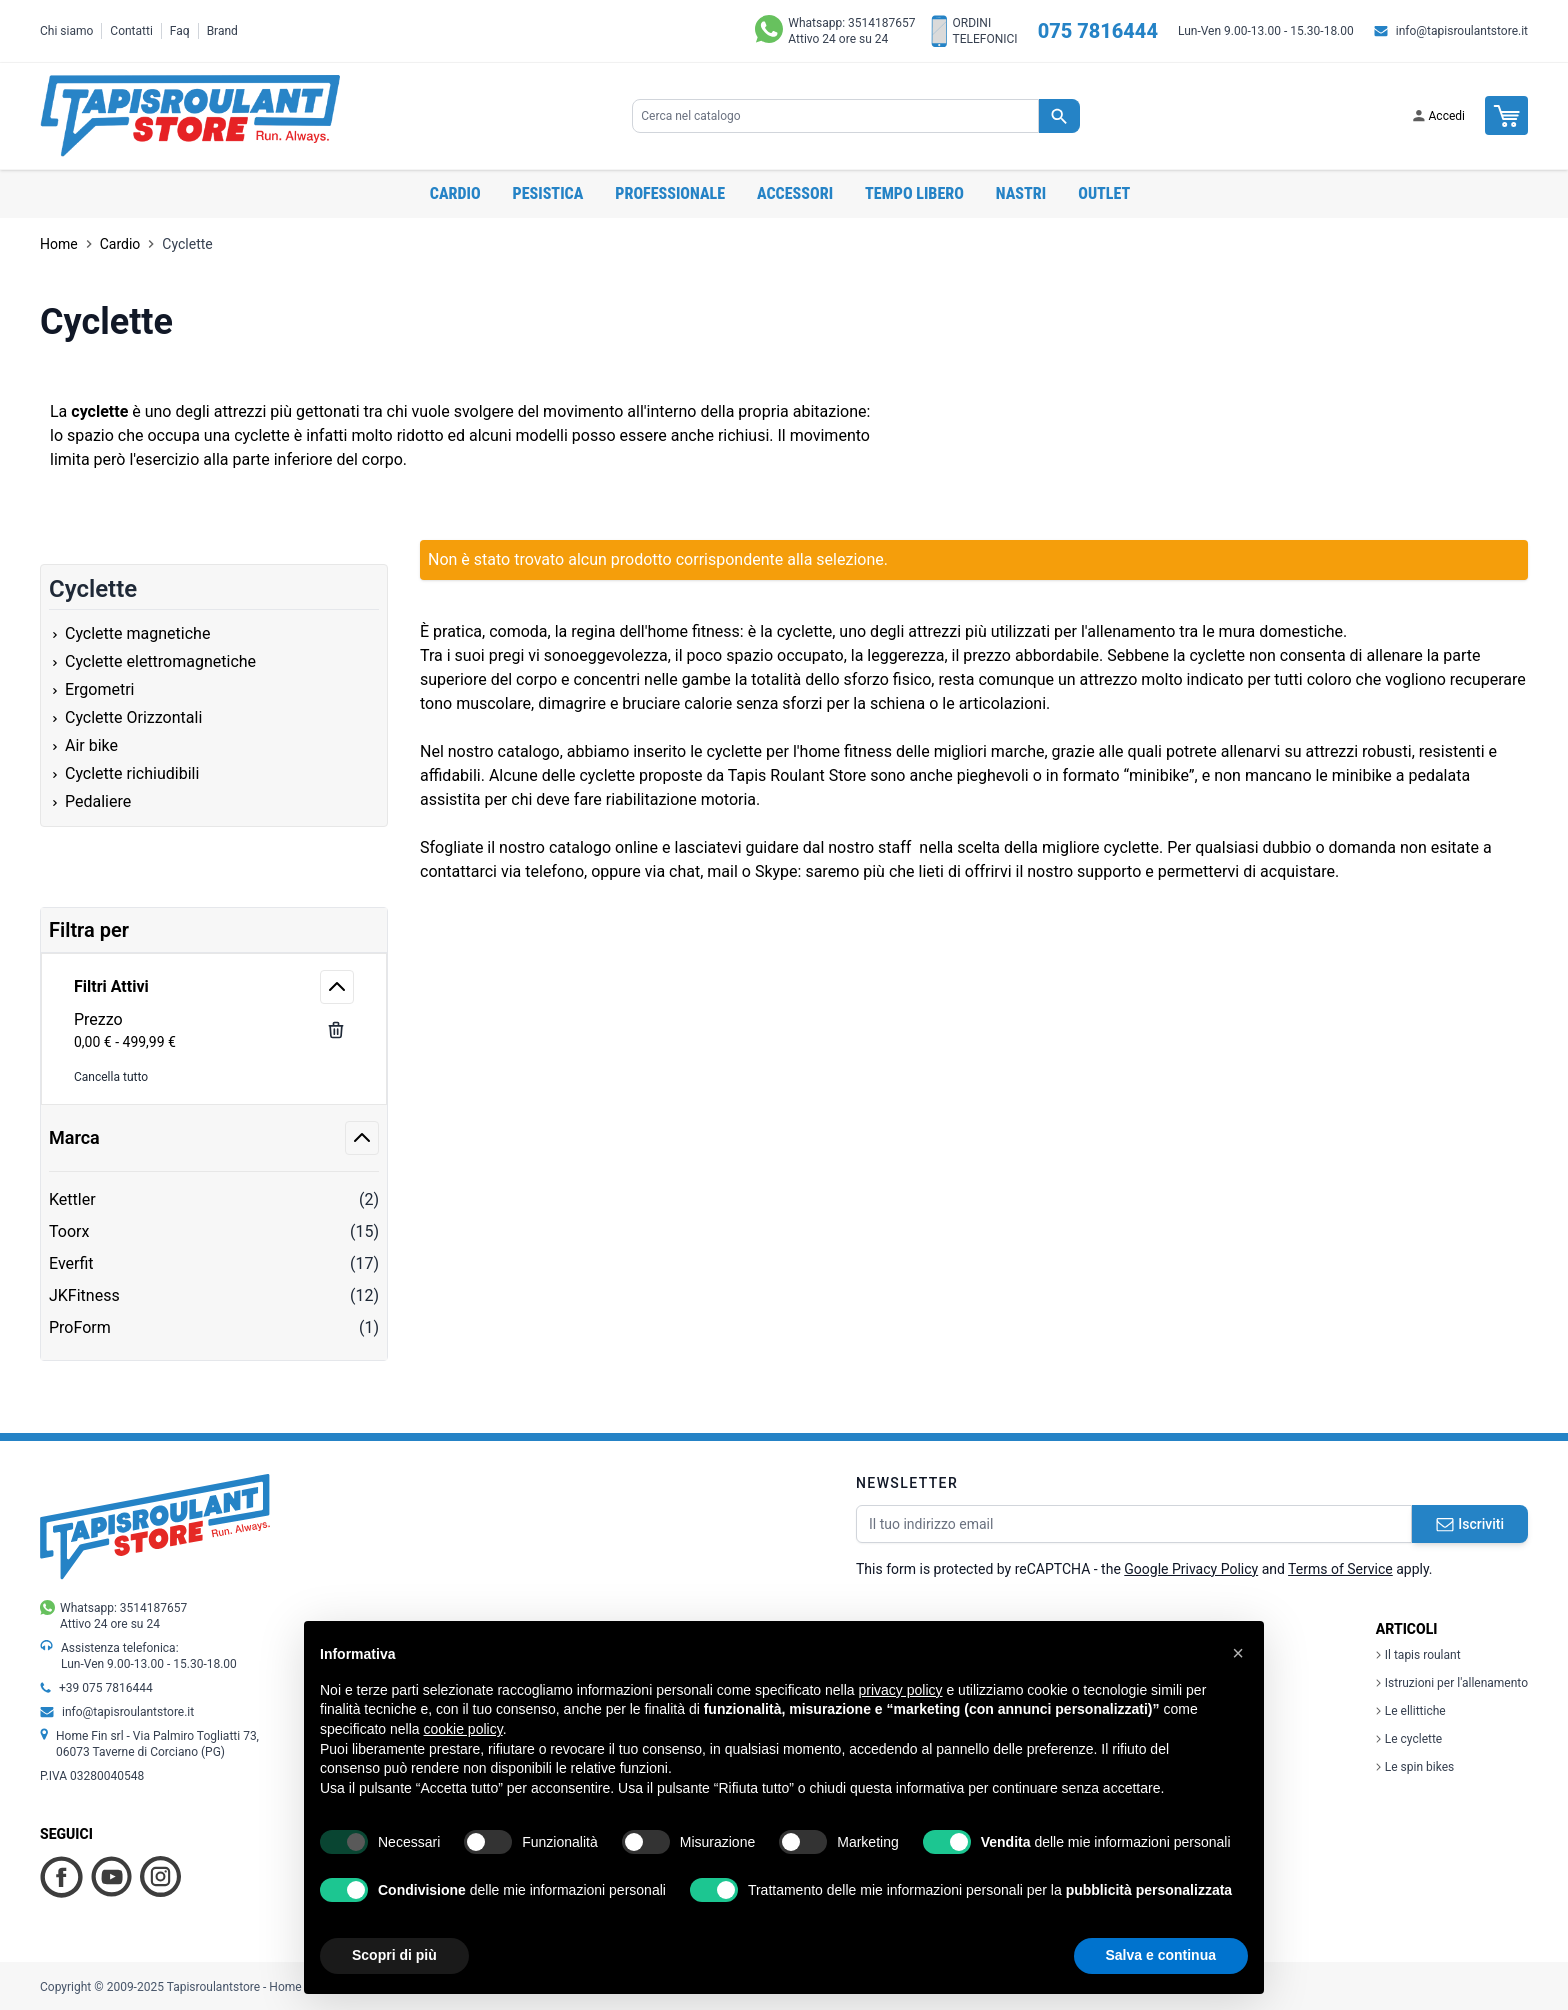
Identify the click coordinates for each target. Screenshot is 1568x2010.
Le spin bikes (1415, 1767)
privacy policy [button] (901, 1690)
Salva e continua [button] (1161, 1955)
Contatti (131, 31)
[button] (1238, 1653)
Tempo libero (914, 193)
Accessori (795, 193)
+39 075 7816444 (106, 1688)
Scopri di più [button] (394, 1955)
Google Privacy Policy (1191, 1569)
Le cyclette (1409, 1739)
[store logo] (190, 116)
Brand (222, 31)
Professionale (670, 193)
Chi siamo (66, 31)
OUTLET (1104, 193)
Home (59, 244)
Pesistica (548, 193)
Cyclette (187, 244)
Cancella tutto (111, 1077)
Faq (180, 31)
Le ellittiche (1411, 1711)
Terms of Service (1340, 1569)
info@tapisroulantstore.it (1462, 31)
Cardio (455, 193)
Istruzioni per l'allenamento (1452, 1683)
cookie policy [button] (463, 1729)
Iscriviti (1470, 1524)
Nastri (1021, 193)
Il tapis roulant (1418, 1655)
